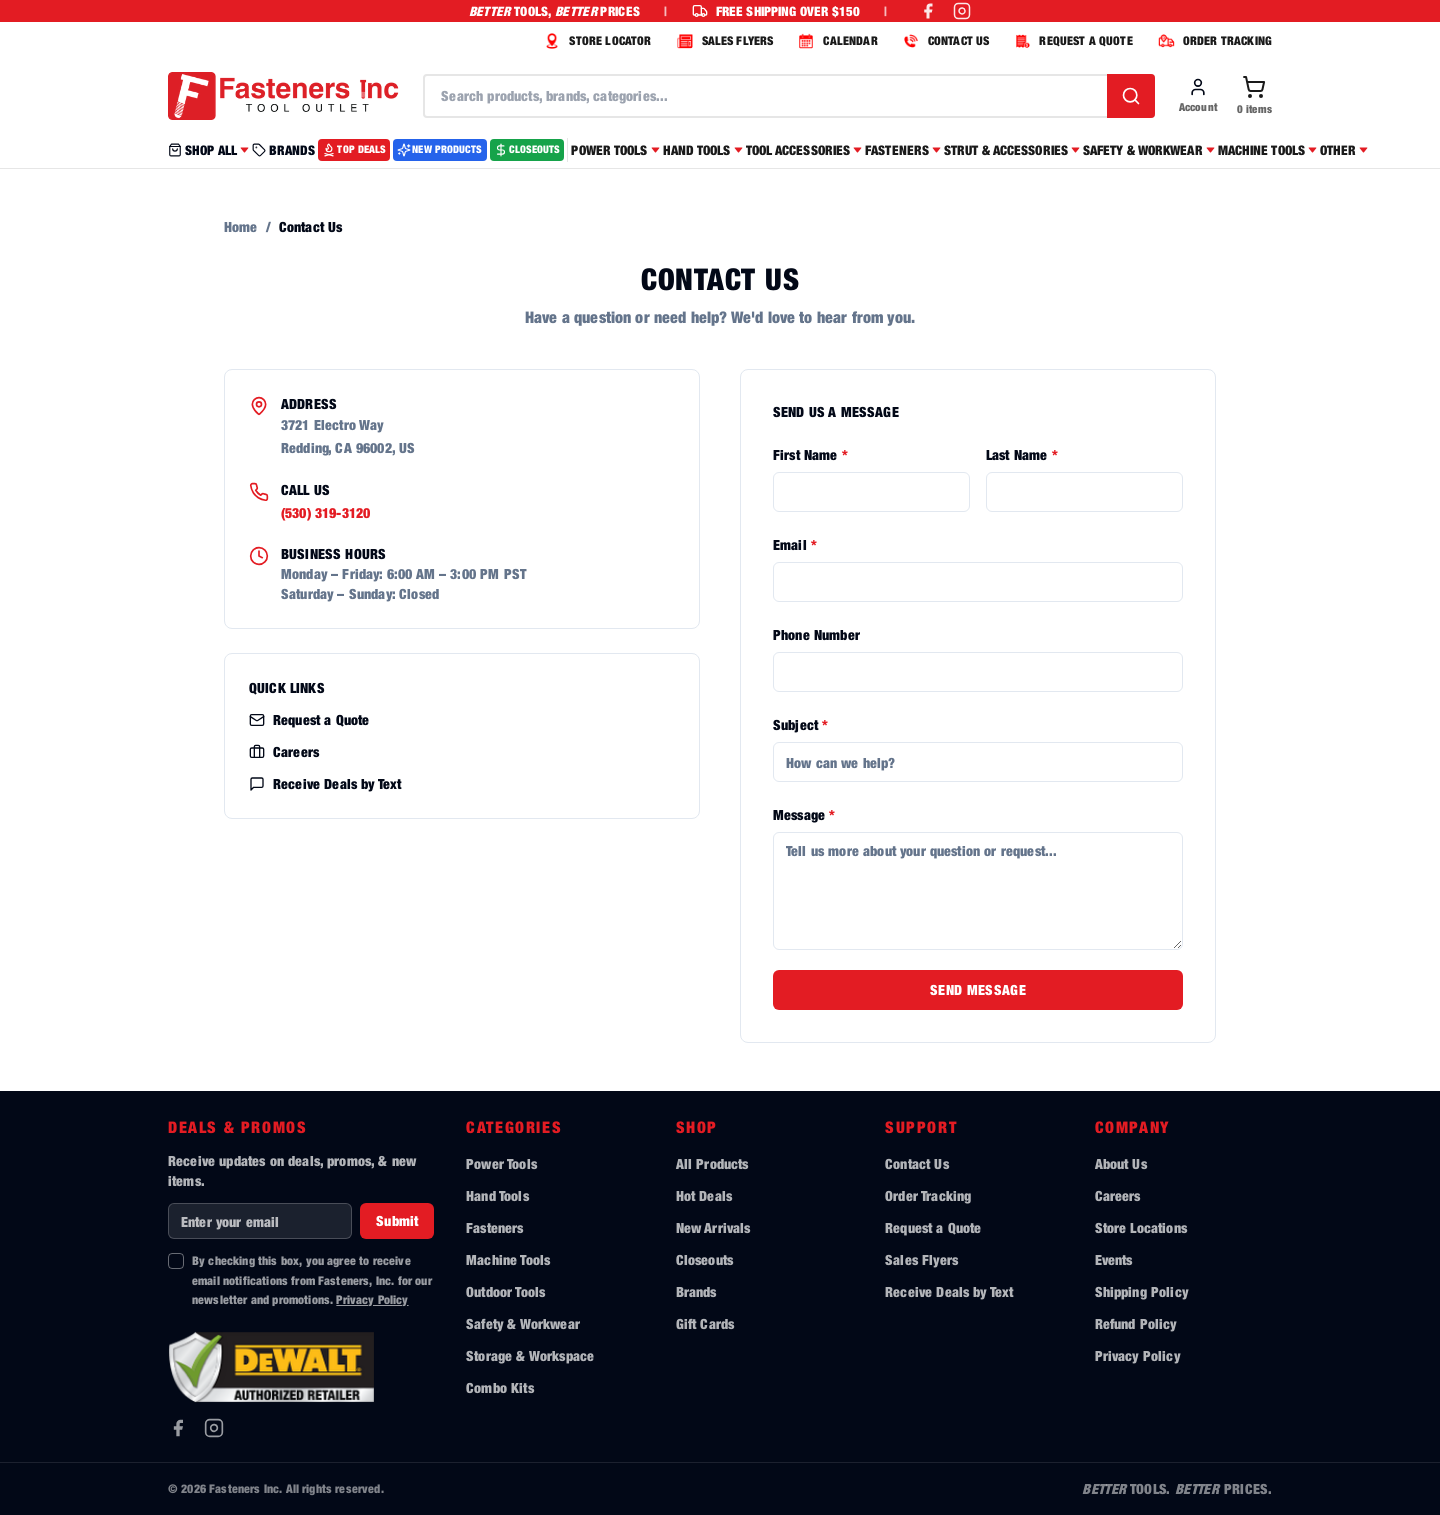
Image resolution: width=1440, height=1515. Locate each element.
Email (795, 544)
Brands (696, 1291)
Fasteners (494, 1227)
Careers (284, 751)
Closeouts (704, 1259)
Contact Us (917, 1163)
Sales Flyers (921, 1259)
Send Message (978, 989)
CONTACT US (944, 41)
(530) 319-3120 (325, 512)
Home (241, 226)
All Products (712, 1163)
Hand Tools (497, 1195)
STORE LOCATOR (595, 41)
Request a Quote (309, 719)
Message (804, 814)
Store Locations (1141, 1227)
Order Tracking (928, 1195)
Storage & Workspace (530, 1355)
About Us (1121, 1163)
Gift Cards (705, 1323)
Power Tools (501, 1163)
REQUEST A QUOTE (1070, 41)
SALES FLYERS (723, 41)
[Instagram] (214, 1428)
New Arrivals (713, 1227)
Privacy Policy (372, 1299)
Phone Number (816, 634)
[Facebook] (178, 1428)
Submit (397, 1220)
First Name (810, 454)
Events (1114, 1259)
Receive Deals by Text (325, 783)
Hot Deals (704, 1195)
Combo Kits (500, 1387)
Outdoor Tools (505, 1291)
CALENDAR (835, 41)
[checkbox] (176, 1261)
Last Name (1022, 454)
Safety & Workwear (523, 1323)
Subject (800, 724)
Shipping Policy (1141, 1291)
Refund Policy (1136, 1323)
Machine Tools (508, 1259)
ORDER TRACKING (1212, 41)
